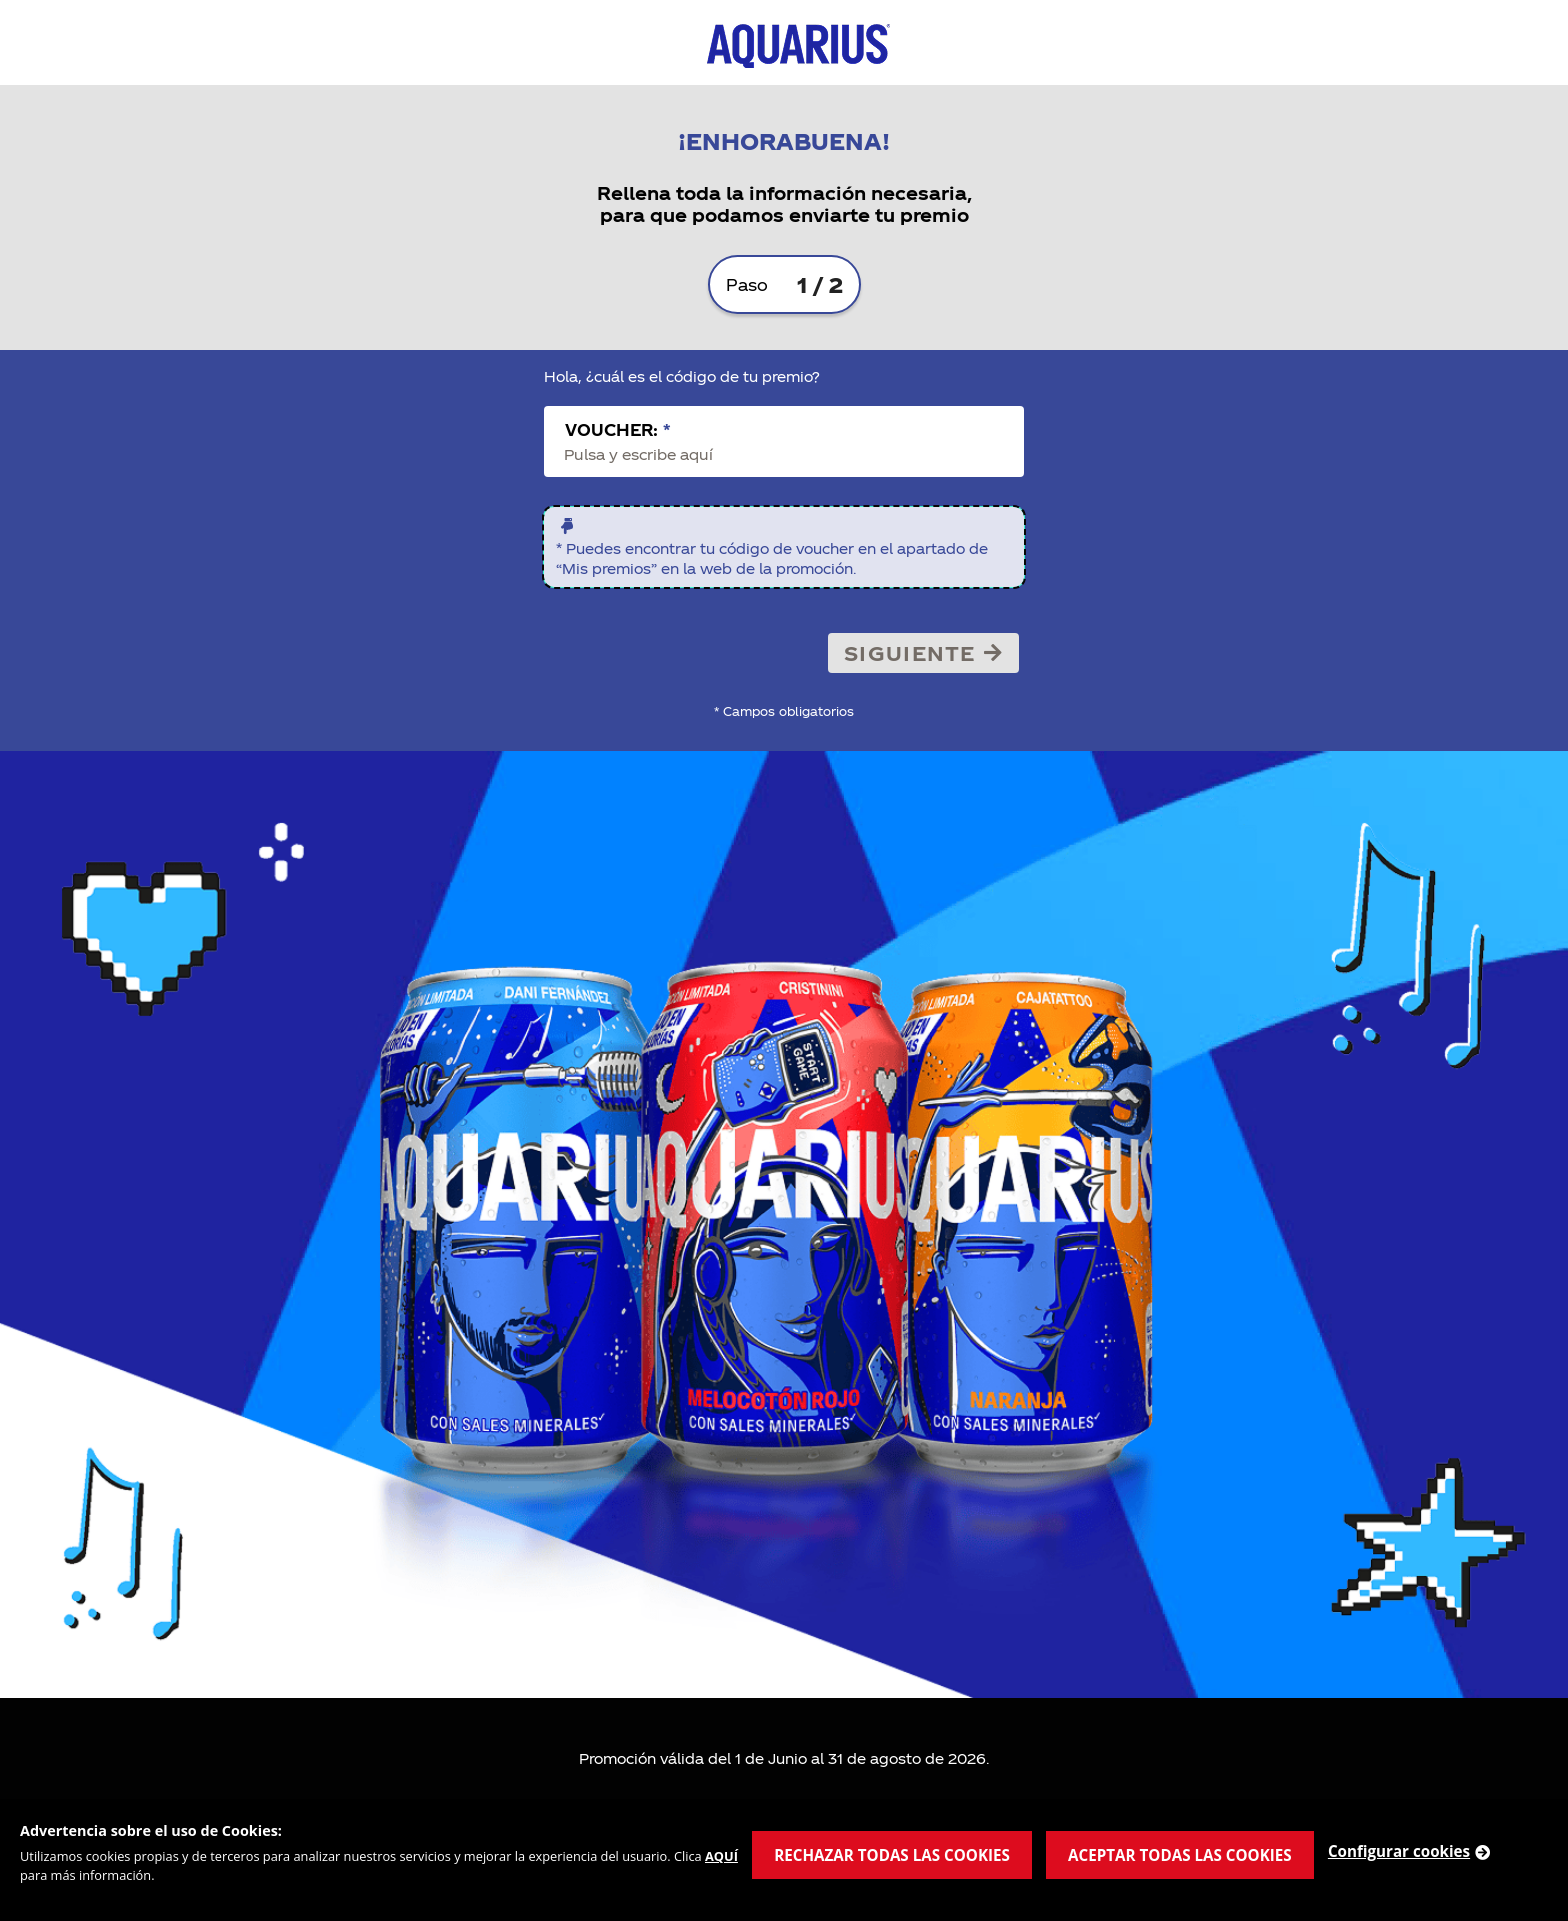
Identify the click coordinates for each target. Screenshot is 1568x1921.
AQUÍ (721, 1856)
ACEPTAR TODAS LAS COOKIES (1180, 1855)
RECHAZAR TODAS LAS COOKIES (892, 1855)
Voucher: (618, 429)
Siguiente (923, 653)
